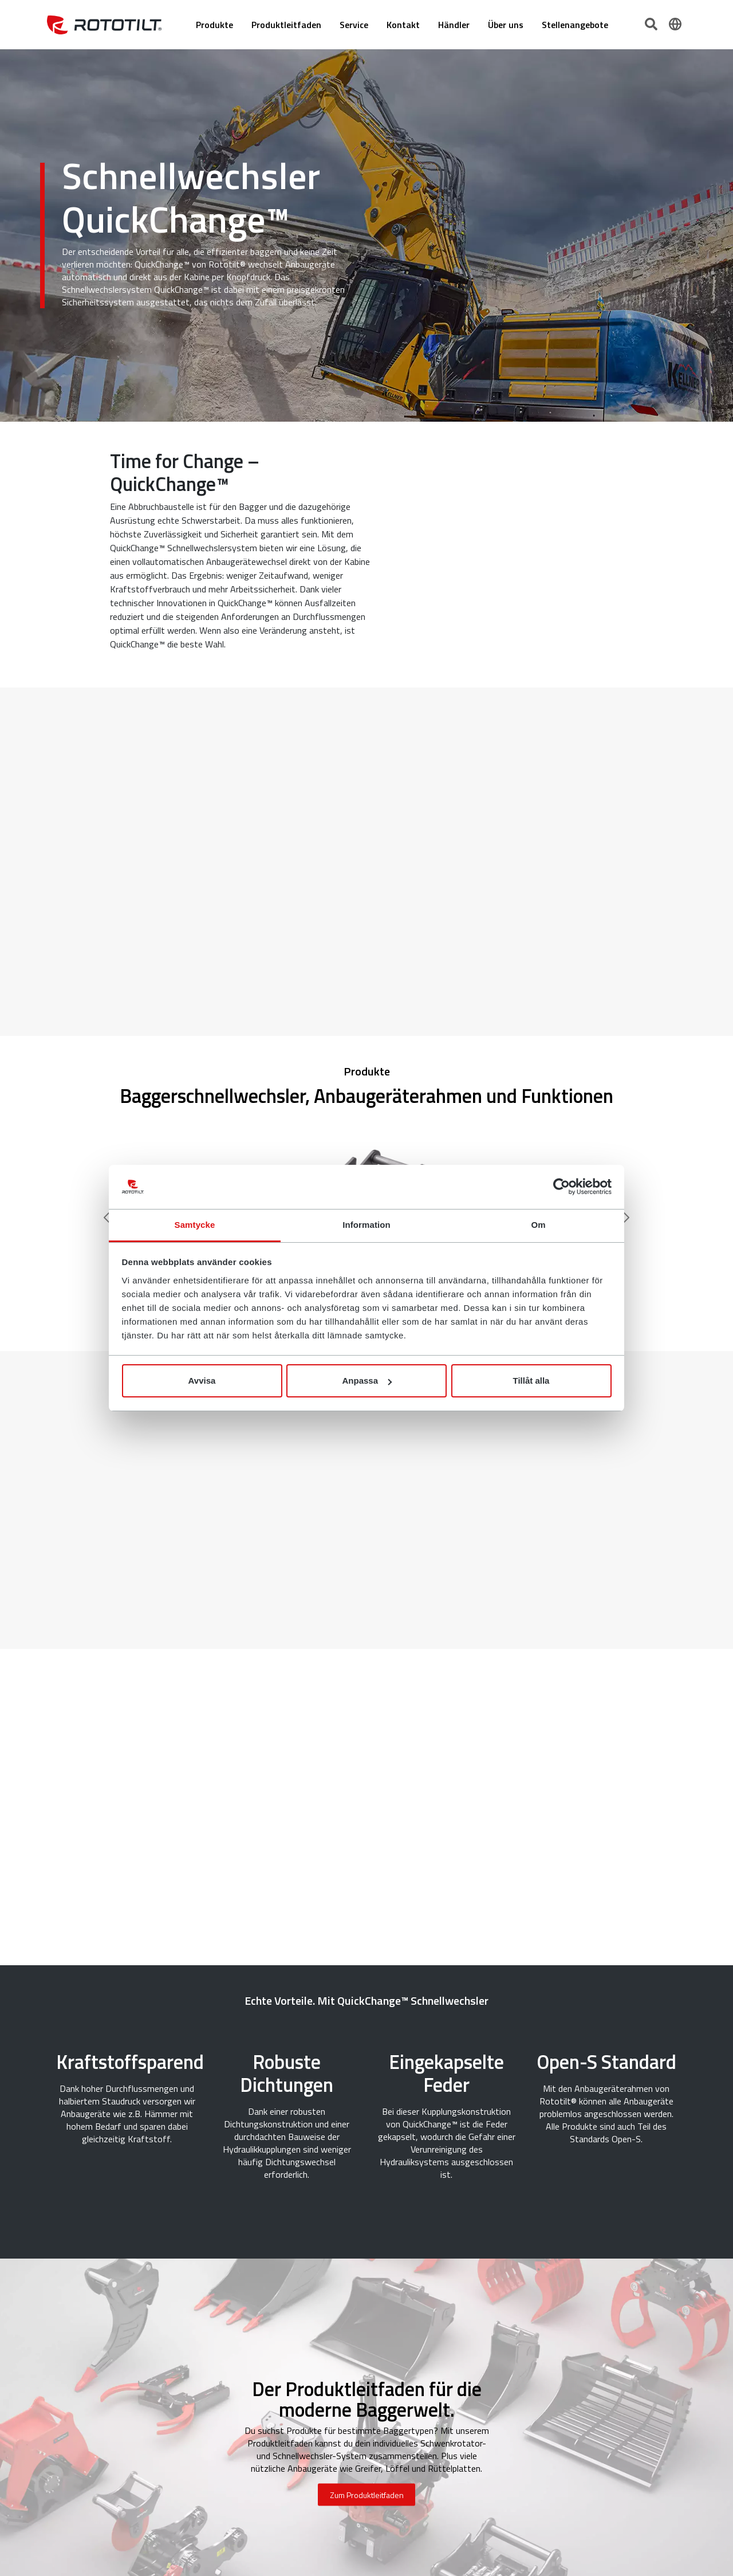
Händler (454, 25)
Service (354, 25)
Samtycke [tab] (195, 1225)
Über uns (505, 25)
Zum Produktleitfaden (367, 2495)
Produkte (214, 25)
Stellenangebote (575, 25)
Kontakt (403, 25)
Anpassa (367, 1380)
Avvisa (202, 1380)
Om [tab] (538, 1225)
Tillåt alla (531, 1380)
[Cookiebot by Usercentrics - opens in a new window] (561, 1187)
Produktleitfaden (286, 25)
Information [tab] (366, 1225)
